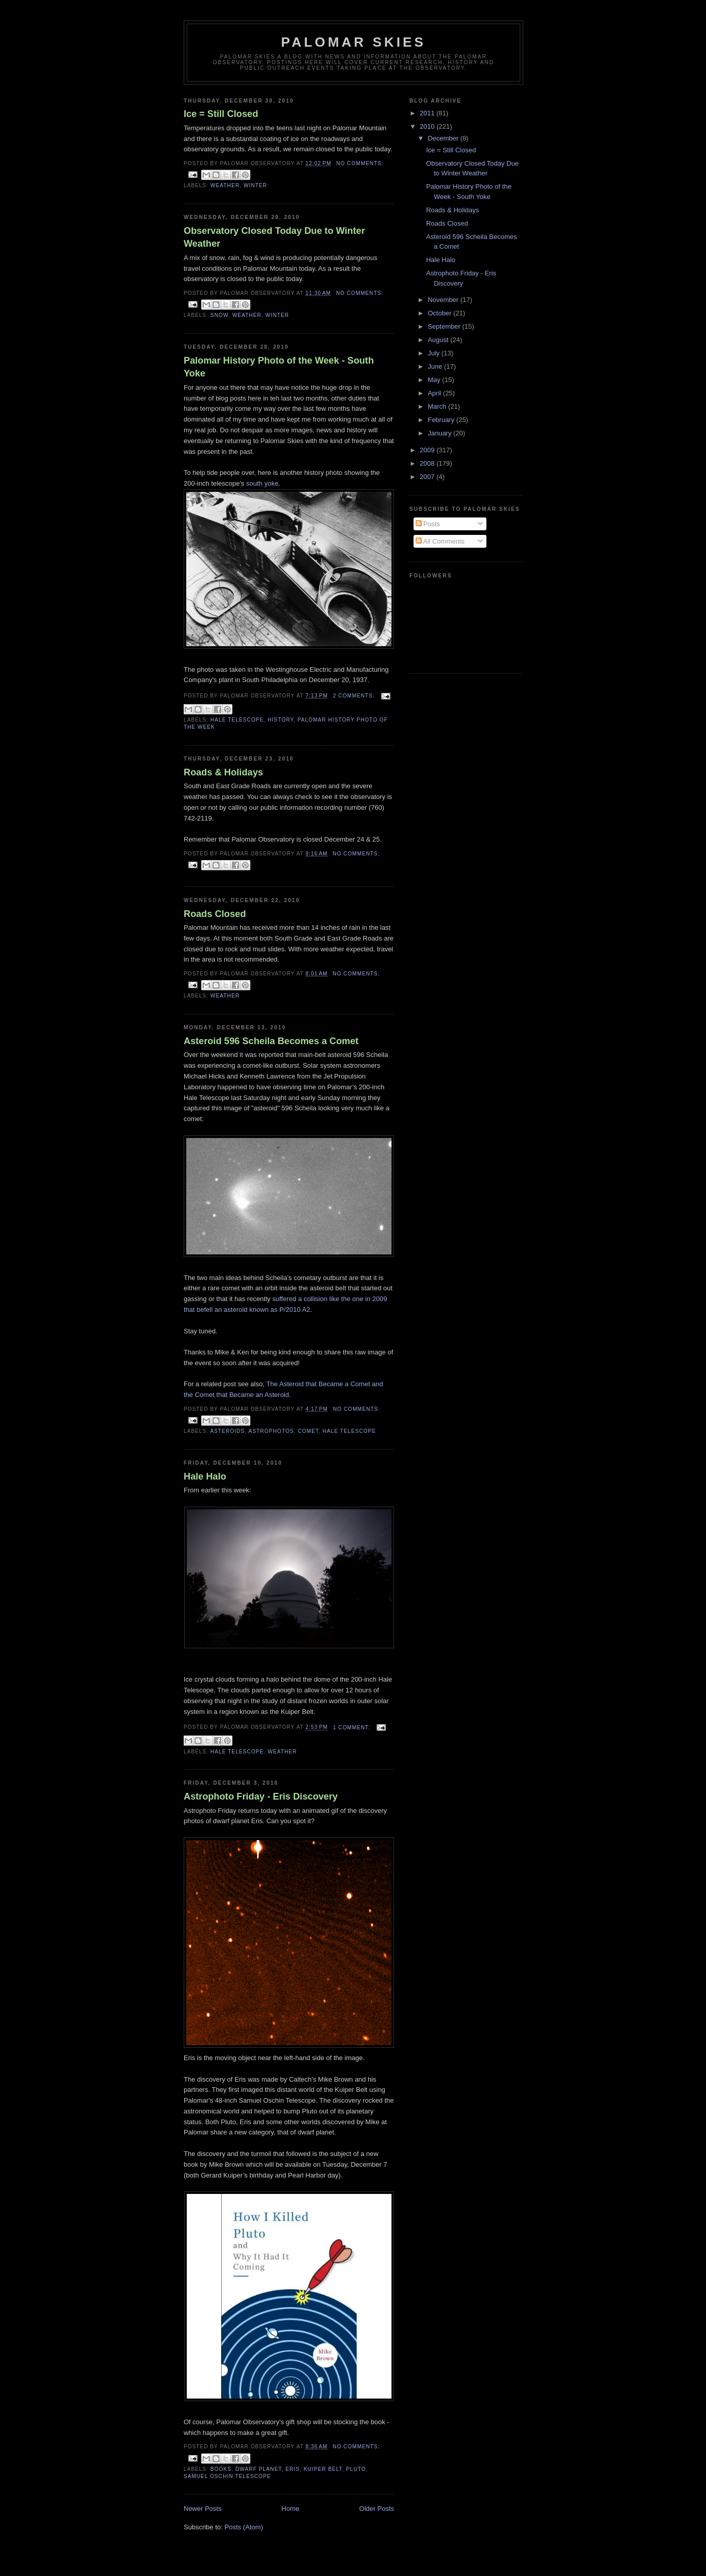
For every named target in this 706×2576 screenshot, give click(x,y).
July (435, 353)
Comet (308, 1431)
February (442, 420)
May (435, 380)
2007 (428, 477)
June (436, 366)
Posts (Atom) (244, 2527)
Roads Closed (215, 914)
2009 (428, 450)
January (441, 433)
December (444, 138)
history (280, 720)
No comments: (360, 163)
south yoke (262, 483)
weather (225, 185)
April (435, 393)
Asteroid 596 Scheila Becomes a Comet (271, 1041)
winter (255, 185)
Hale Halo (205, 1476)
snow (219, 315)
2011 (428, 113)
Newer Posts (203, 2508)
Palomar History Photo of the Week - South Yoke (279, 366)
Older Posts (376, 2508)
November (444, 300)
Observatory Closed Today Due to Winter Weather (274, 237)
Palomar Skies (353, 42)
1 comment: (352, 1727)
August (439, 340)
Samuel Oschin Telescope (227, 2476)
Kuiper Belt (323, 2469)
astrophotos (271, 1431)
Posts (428, 524)
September (445, 326)
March (438, 406)
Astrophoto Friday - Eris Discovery (261, 1796)
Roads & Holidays (223, 772)
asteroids (227, 1431)
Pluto (356, 2469)
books (220, 2469)
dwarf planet (259, 2469)
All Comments (440, 541)
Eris (292, 2469)
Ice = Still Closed (221, 114)
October (441, 313)
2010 (428, 126)
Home (291, 2508)
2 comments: (355, 695)
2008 (428, 463)
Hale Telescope (237, 720)
